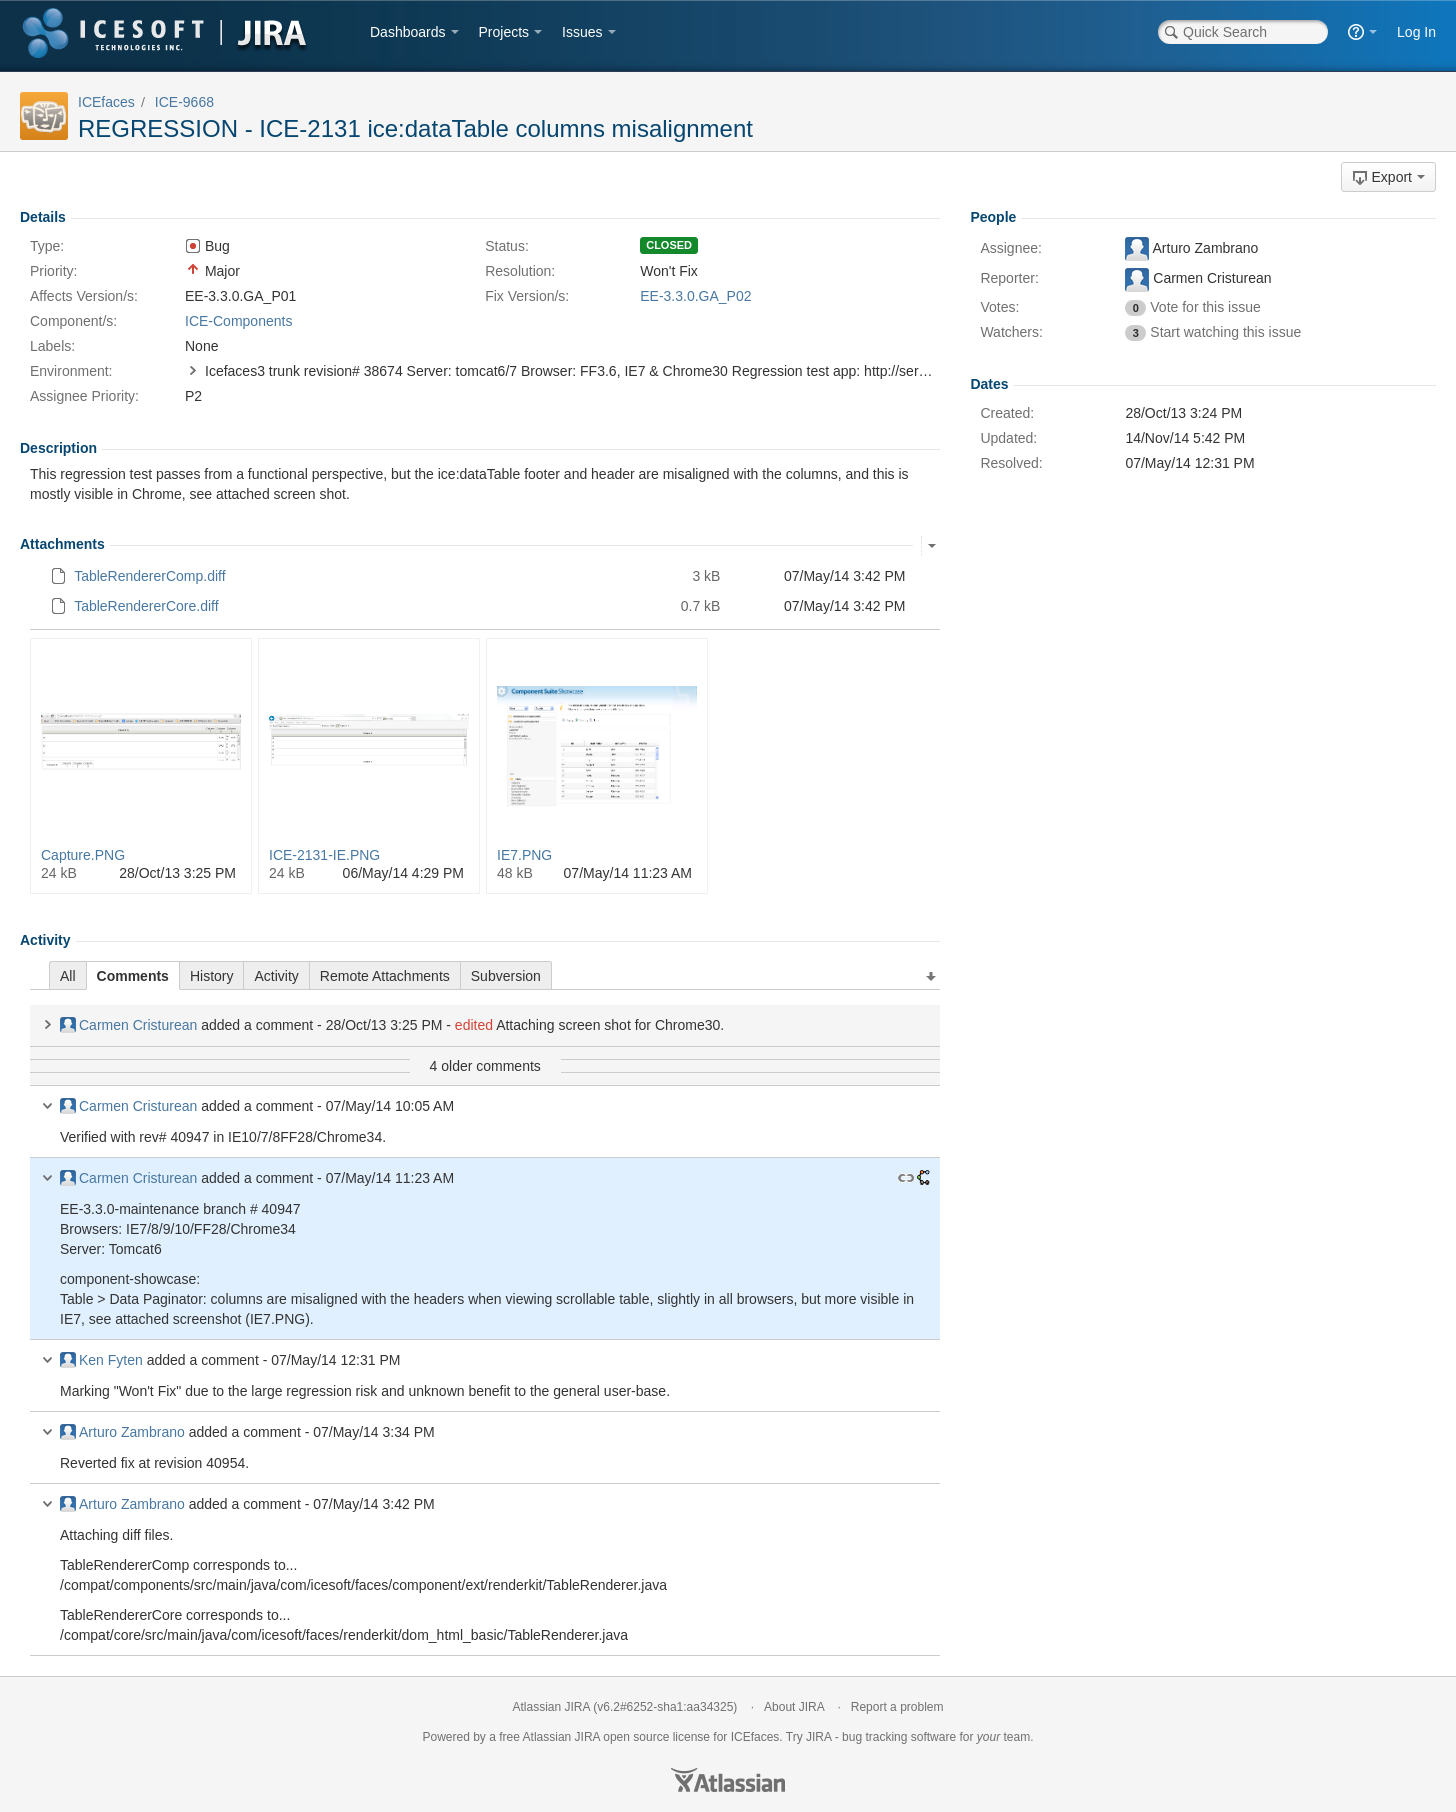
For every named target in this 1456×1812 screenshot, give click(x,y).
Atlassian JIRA (551, 1707)
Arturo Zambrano (122, 1432)
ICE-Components (238, 321)
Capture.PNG (83, 855)
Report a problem (897, 1707)
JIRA (587, 1737)
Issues (582, 32)
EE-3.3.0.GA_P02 (695, 296)
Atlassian (728, 1780)
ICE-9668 (184, 102)
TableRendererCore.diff (146, 606)
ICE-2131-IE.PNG (324, 855)
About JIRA (794, 1707)
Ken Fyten (101, 1360)
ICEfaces (106, 102)
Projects (504, 32)
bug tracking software (899, 1737)
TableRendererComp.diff (150, 576)
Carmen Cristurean (128, 1025)
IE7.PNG (524, 855)
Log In (1416, 32)
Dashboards (408, 32)
